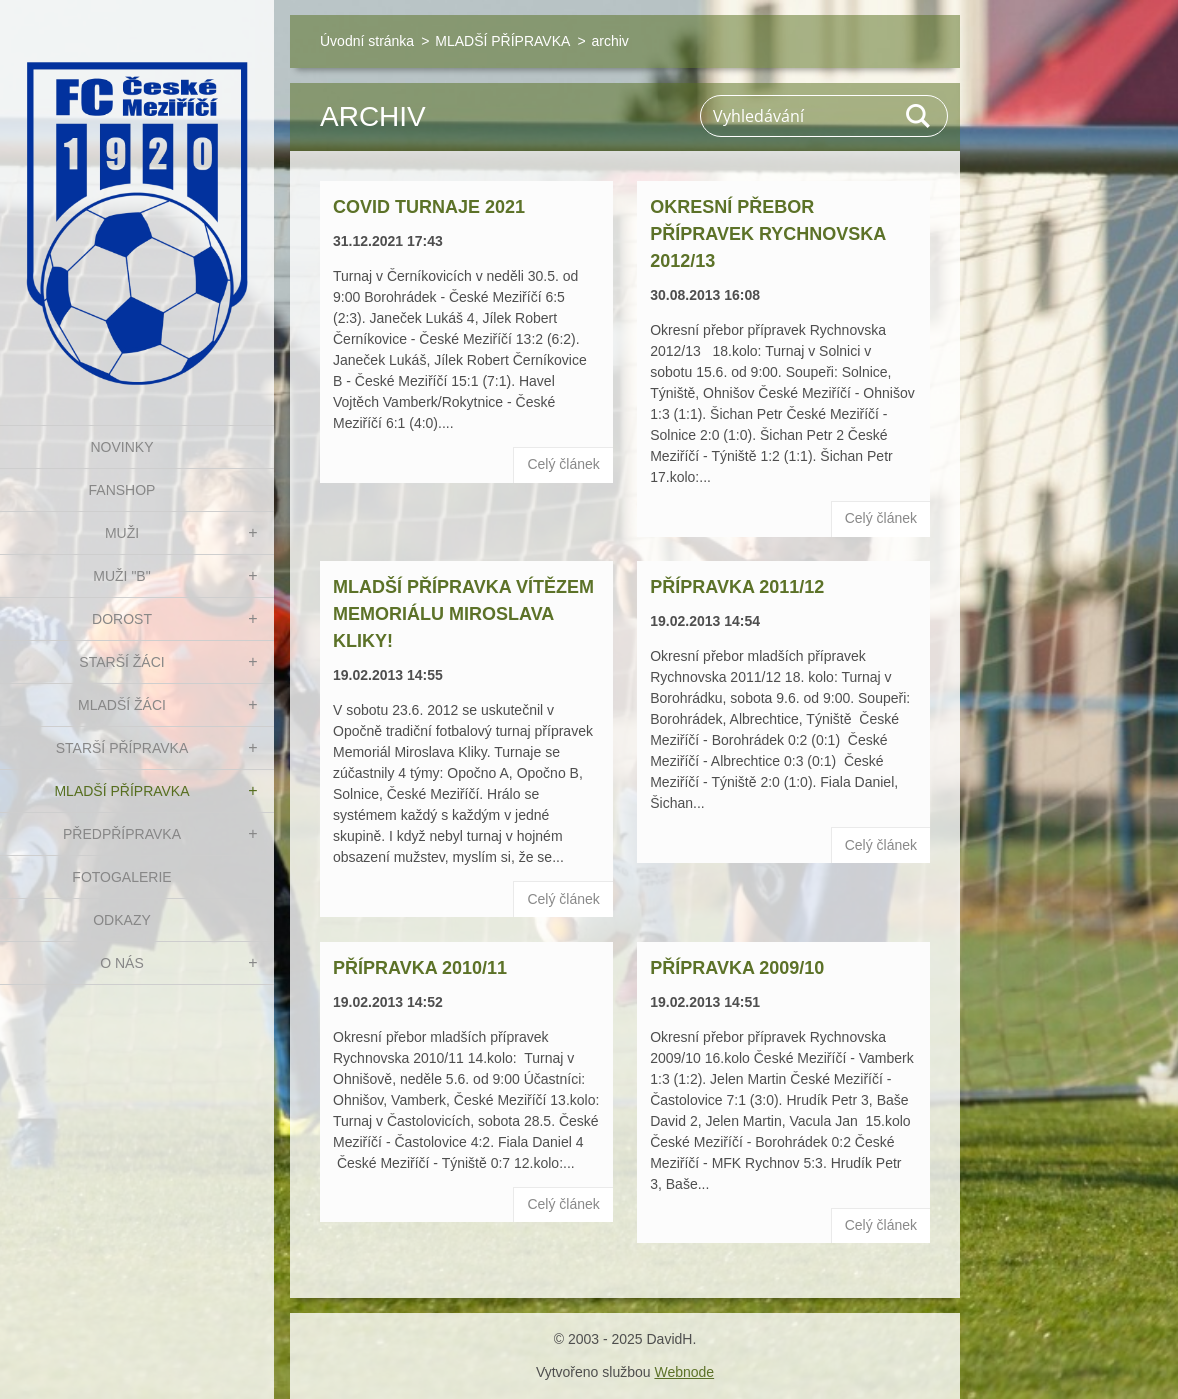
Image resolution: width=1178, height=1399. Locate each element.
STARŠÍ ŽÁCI (121, 662)
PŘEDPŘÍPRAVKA (122, 834)
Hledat (919, 116)
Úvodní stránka (367, 41)
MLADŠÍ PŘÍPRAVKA (121, 791)
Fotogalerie (121, 877)
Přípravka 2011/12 (737, 587)
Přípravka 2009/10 (737, 968)
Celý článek (563, 464)
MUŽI (122, 533)
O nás (122, 963)
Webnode (684, 1372)
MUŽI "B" (121, 576)
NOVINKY (121, 447)
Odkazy (122, 920)
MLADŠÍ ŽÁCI (122, 705)
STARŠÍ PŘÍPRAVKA (122, 748)
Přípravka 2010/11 (420, 968)
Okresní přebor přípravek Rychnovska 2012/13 (767, 234)
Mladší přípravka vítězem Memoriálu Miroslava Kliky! (463, 614)
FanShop (122, 490)
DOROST (122, 619)
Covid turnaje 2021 (429, 207)
